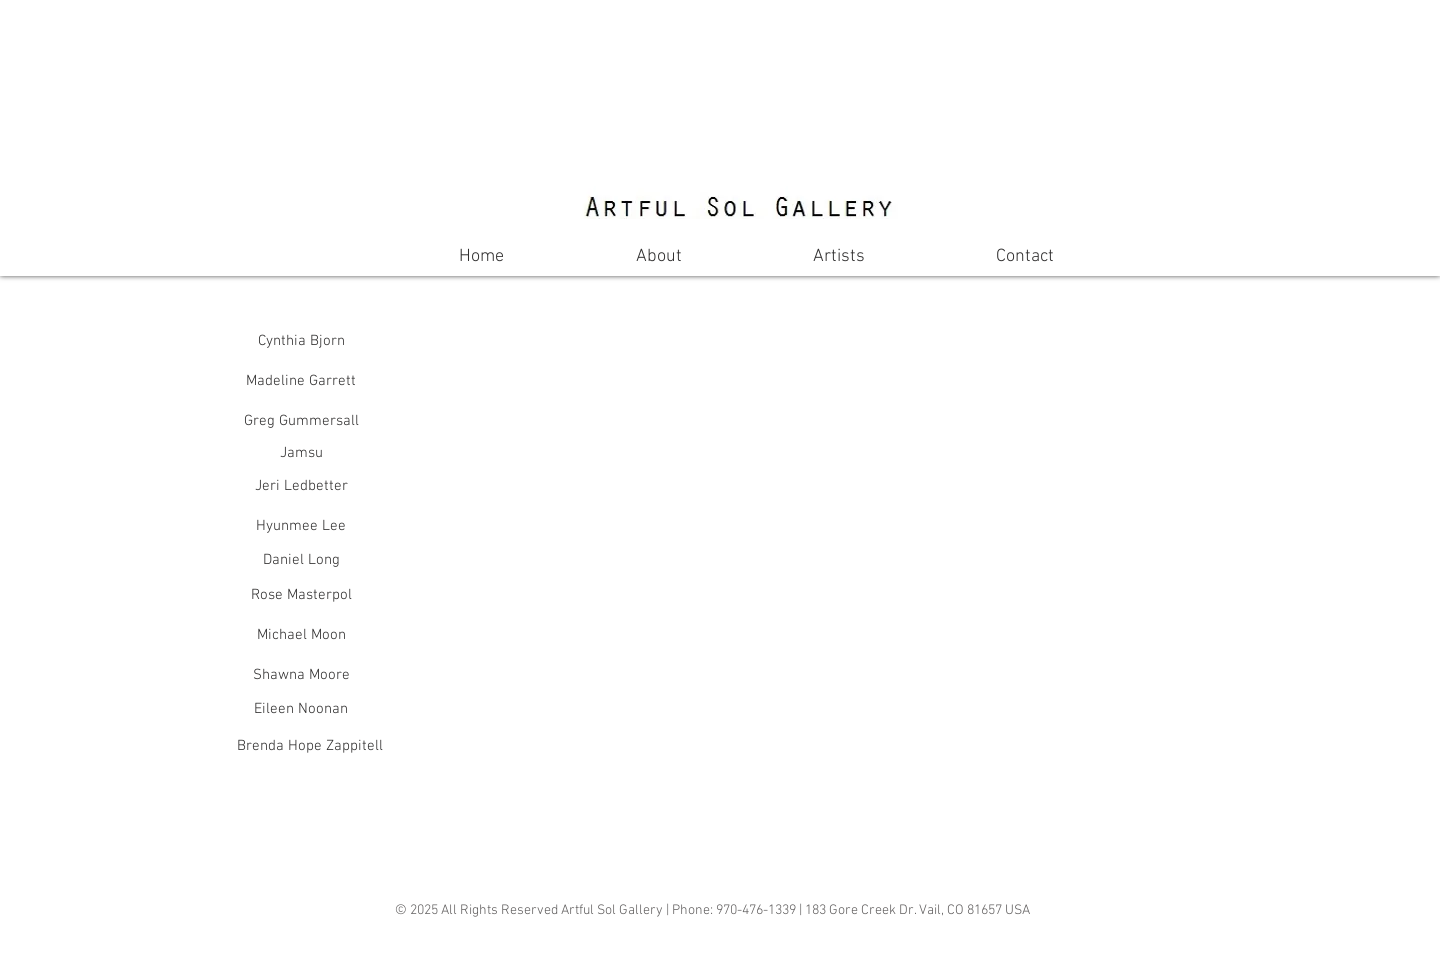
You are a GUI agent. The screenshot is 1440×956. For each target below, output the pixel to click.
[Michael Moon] (301, 635)
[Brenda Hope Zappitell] (310, 746)
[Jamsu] (301, 453)
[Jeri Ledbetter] (301, 486)
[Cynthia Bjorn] (301, 341)
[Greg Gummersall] (301, 421)
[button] (666, 441)
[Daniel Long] (301, 560)
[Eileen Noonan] (301, 709)
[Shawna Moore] (301, 675)
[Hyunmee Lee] (301, 526)
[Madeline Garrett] (301, 381)
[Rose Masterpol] (301, 595)
